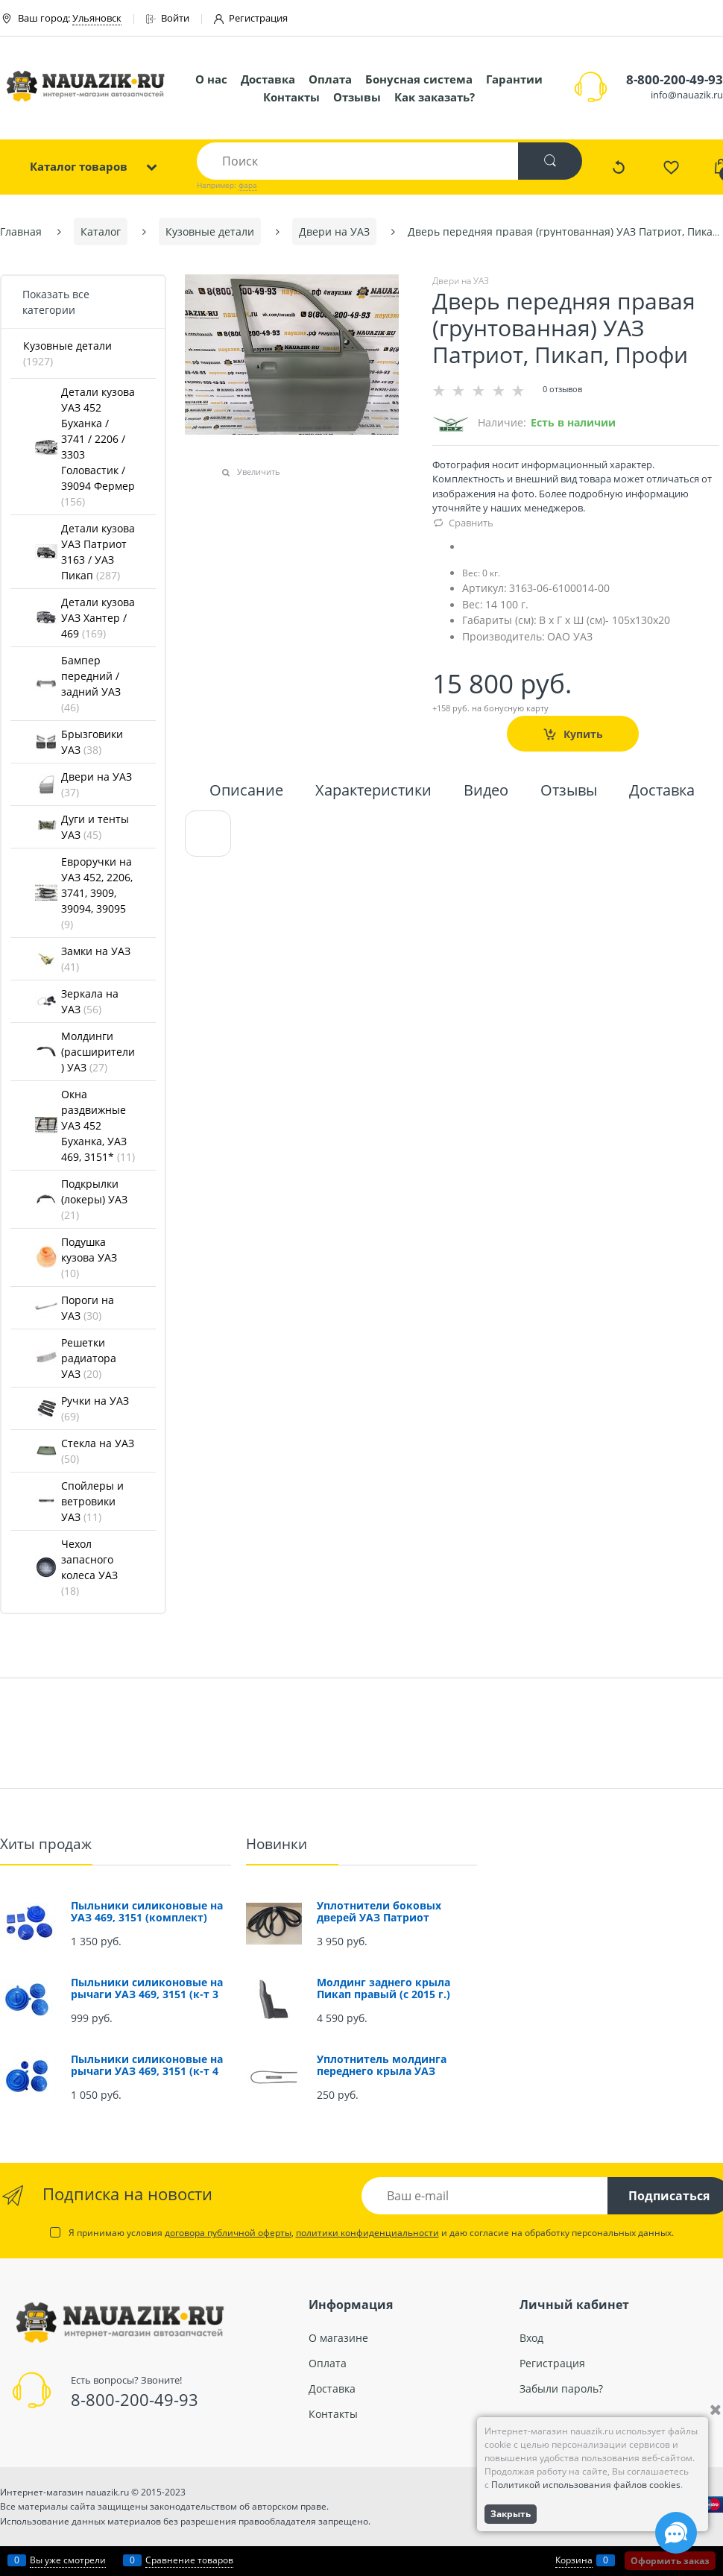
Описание (246, 791)
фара (248, 185)
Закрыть (510, 2513)
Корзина (574, 2560)
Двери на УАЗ (460, 280)
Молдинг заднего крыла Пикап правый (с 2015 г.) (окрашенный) (383, 1994)
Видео (486, 791)
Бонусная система (419, 79)
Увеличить (258, 471)
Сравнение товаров (189, 2560)
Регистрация (251, 18)
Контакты (291, 96)
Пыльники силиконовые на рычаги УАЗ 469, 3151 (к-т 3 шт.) (147, 1994)
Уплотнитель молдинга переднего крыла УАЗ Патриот (381, 2071)
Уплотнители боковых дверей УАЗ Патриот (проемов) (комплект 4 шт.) (393, 1917)
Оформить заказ (670, 2560)
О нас (211, 79)
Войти (167, 18)
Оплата (330, 79)
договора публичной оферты (228, 2232)
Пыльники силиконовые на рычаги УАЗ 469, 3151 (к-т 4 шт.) (147, 2071)
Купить (583, 734)
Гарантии (514, 79)
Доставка (268, 79)
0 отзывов (562, 388)
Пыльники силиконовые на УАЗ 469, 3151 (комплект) (147, 1911)
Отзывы (357, 96)
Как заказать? (434, 96)
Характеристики (373, 791)
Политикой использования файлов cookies (586, 2484)
